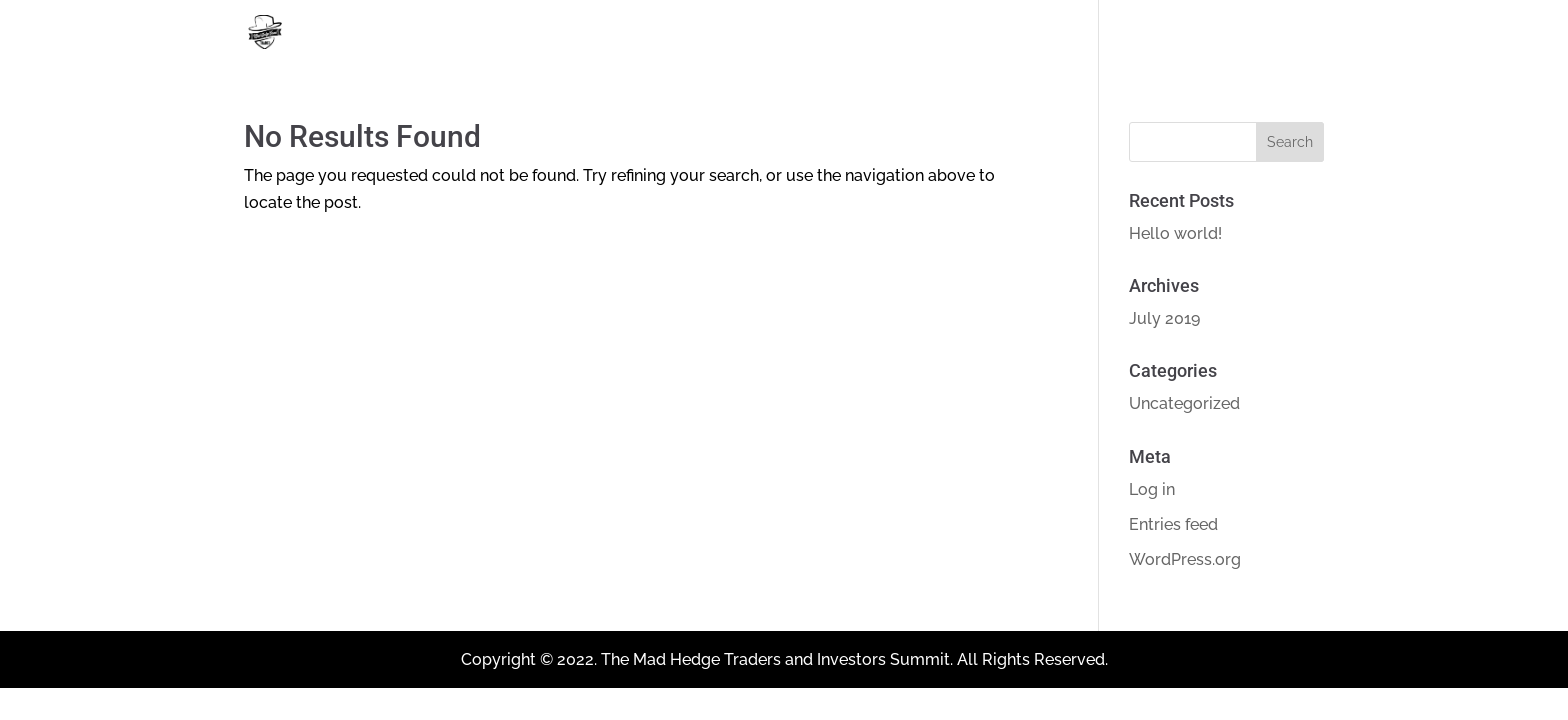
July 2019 (1164, 318)
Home (1187, 33)
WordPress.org (1185, 559)
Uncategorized (1184, 403)
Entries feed (1173, 524)
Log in (1152, 489)
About (1285, 33)
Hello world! (1175, 233)
